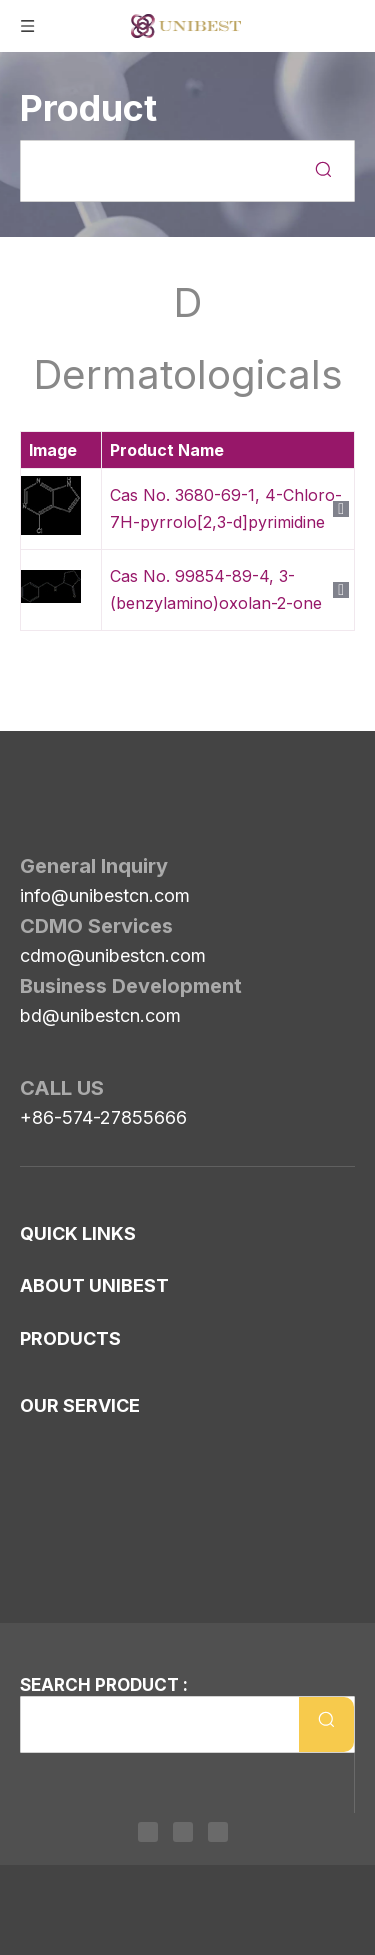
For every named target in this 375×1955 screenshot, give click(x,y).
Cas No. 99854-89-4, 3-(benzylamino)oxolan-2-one (216, 589)
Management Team (93, 1363)
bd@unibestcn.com (100, 959)
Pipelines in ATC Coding (110, 1543)
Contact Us (62, 1215)
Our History (64, 1331)
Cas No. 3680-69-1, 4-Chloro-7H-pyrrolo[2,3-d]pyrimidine (226, 508)
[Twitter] (183, 1836)
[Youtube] (213, 1836)
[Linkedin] (153, 1836)
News (41, 1247)
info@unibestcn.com (105, 839)
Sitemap (50, 1183)
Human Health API (92, 1575)
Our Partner (66, 1427)
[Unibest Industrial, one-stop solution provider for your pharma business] (36, 767)
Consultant (61, 1395)
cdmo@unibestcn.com (113, 899)
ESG (36, 1459)
